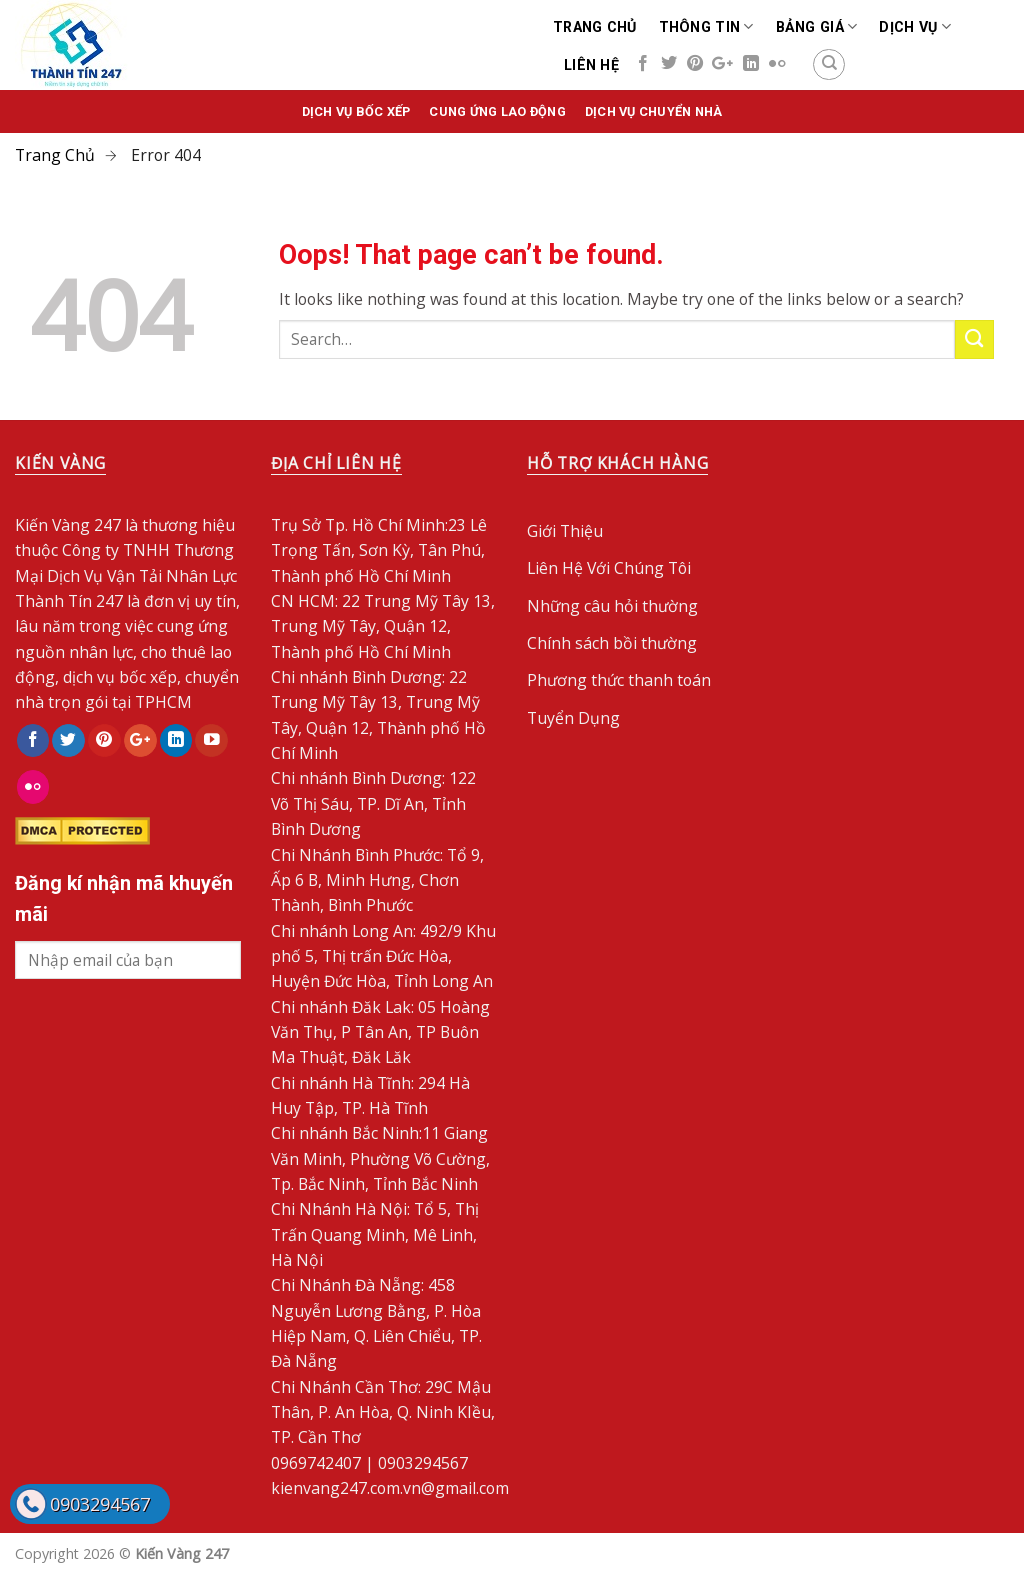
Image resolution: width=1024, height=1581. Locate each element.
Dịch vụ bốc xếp (356, 111)
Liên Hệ (591, 65)
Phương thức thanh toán (619, 680)
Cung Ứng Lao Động (497, 111)
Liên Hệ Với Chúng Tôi (609, 568)
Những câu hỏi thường (612, 606)
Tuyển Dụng (573, 718)
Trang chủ (595, 27)
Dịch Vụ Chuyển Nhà (654, 111)
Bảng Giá (817, 26)
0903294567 (100, 1504)
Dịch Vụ (914, 26)
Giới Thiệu (565, 531)
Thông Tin (706, 26)
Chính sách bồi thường (612, 643)
